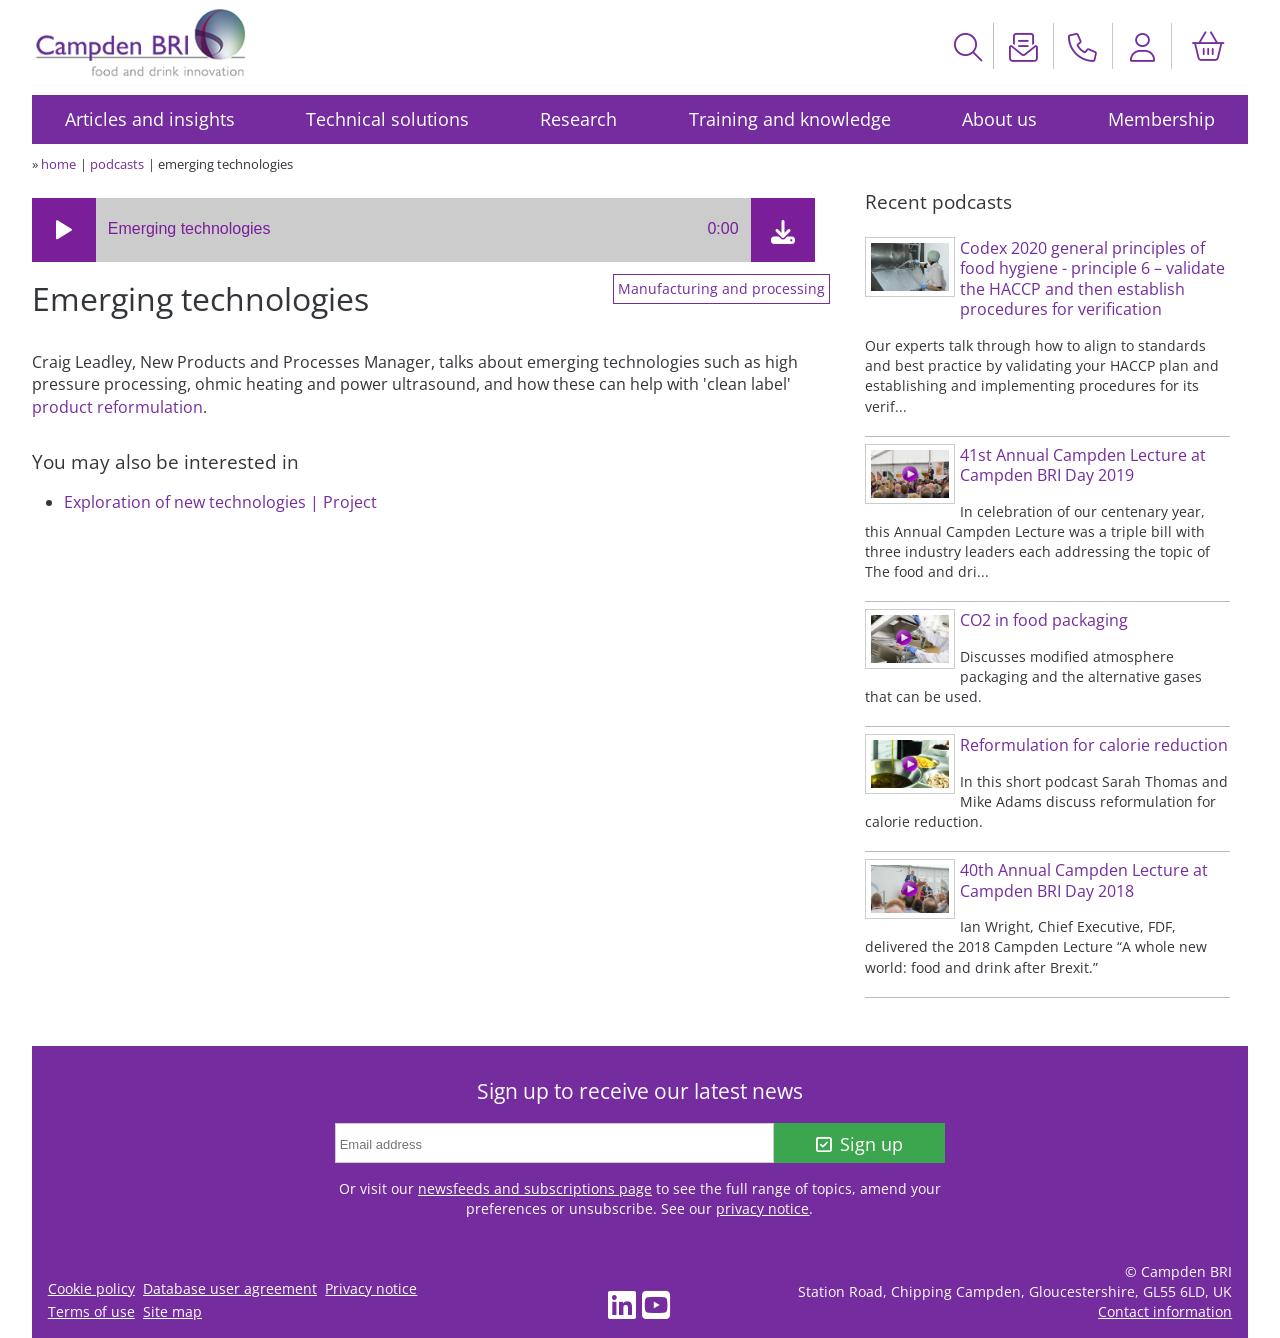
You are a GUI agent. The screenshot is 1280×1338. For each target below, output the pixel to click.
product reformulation (117, 407)
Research (578, 119)
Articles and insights (150, 119)
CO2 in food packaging (1044, 620)
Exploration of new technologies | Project (220, 502)
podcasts (117, 164)
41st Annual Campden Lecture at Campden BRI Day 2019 (1083, 465)
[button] (64, 230)
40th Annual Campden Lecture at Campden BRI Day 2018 (1084, 880)
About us (999, 119)
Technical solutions (387, 119)
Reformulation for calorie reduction (1094, 745)
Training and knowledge (790, 119)
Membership (1161, 119)
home (58, 164)
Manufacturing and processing (721, 289)
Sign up (859, 1144)
